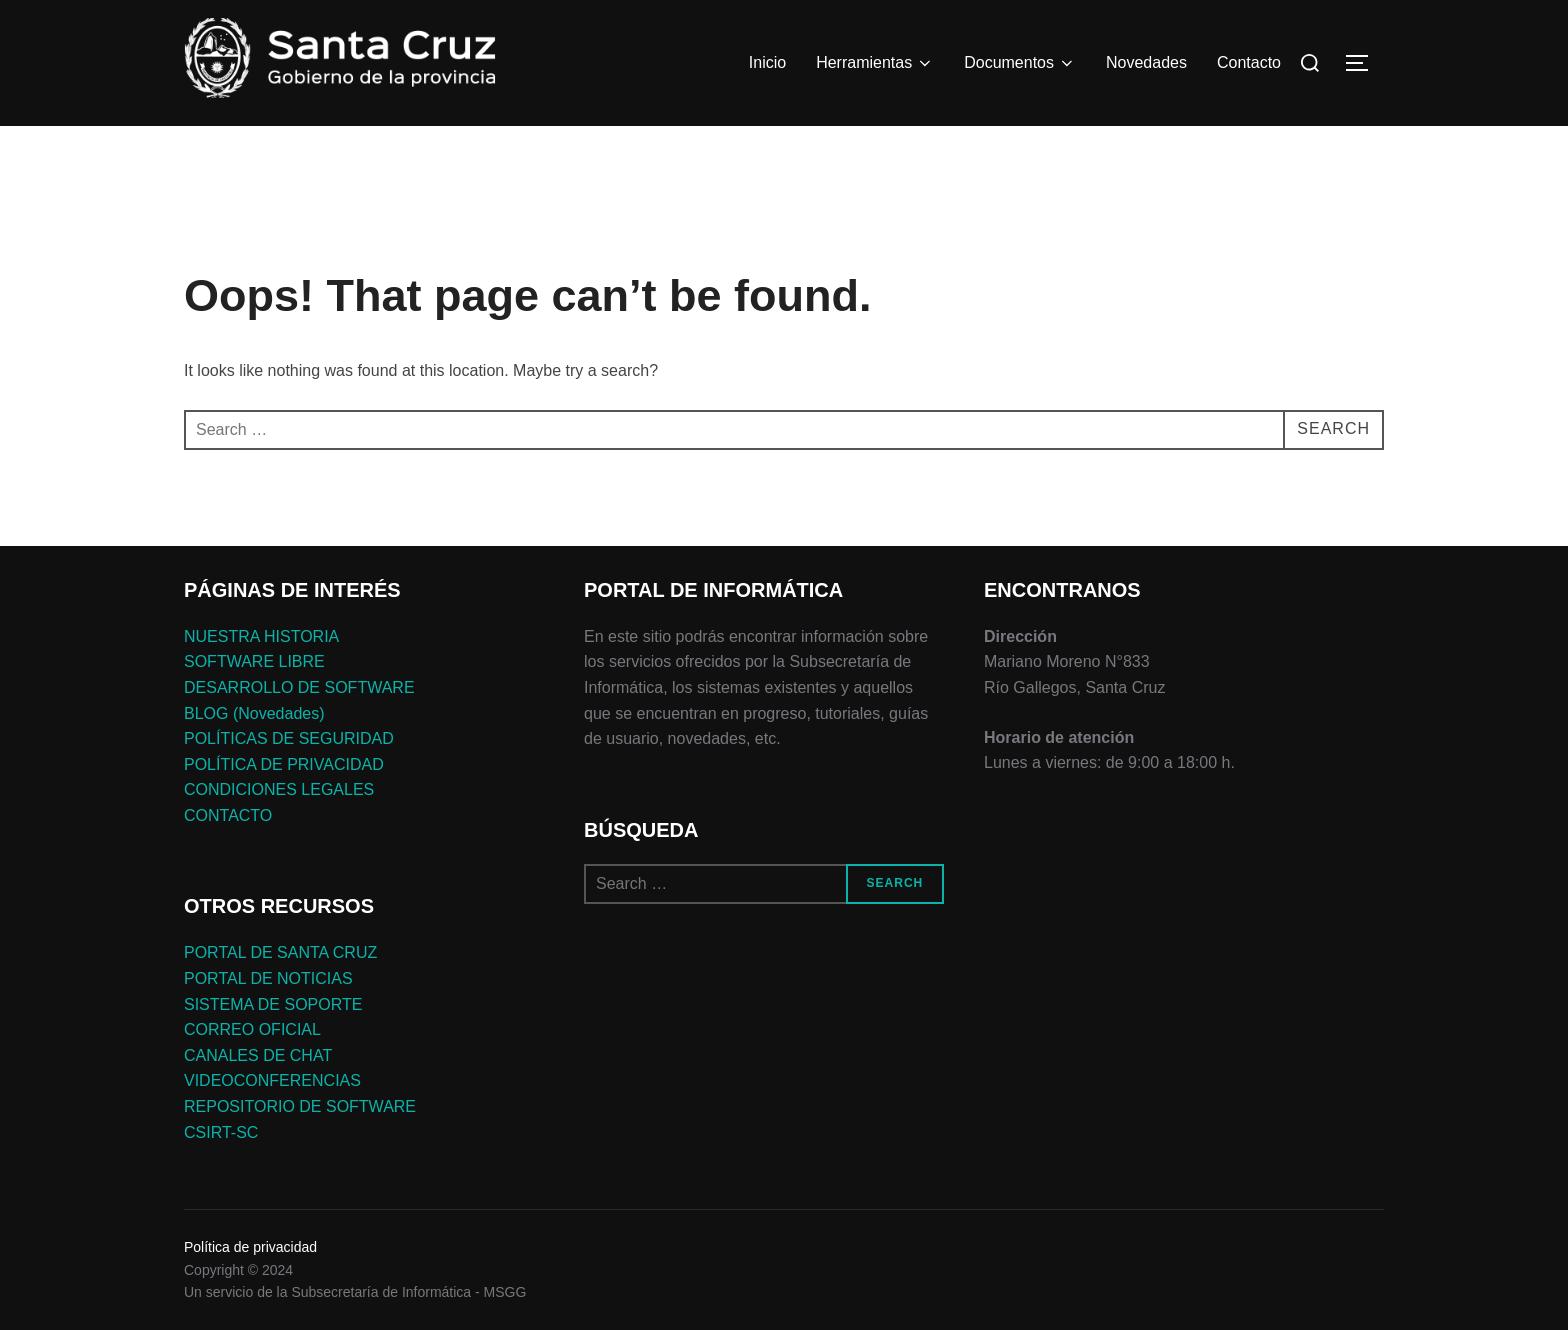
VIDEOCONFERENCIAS (272, 1080)
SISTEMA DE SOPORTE (273, 1004)
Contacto (1249, 62)
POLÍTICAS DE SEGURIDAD (289, 738)
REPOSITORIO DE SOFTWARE (300, 1106)
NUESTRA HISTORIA (261, 636)
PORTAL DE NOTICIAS (268, 978)
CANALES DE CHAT (258, 1055)
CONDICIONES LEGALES (279, 789)
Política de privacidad (250, 1247)
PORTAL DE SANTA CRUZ (280, 952)
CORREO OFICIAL (252, 1029)
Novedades (1146, 62)
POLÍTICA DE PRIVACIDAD (284, 764)
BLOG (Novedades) (254, 713)
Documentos (1020, 63)
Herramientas (875, 63)
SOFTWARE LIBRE (254, 661)
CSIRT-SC (221, 1132)
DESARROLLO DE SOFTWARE (299, 687)
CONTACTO (228, 815)
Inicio (767, 62)
